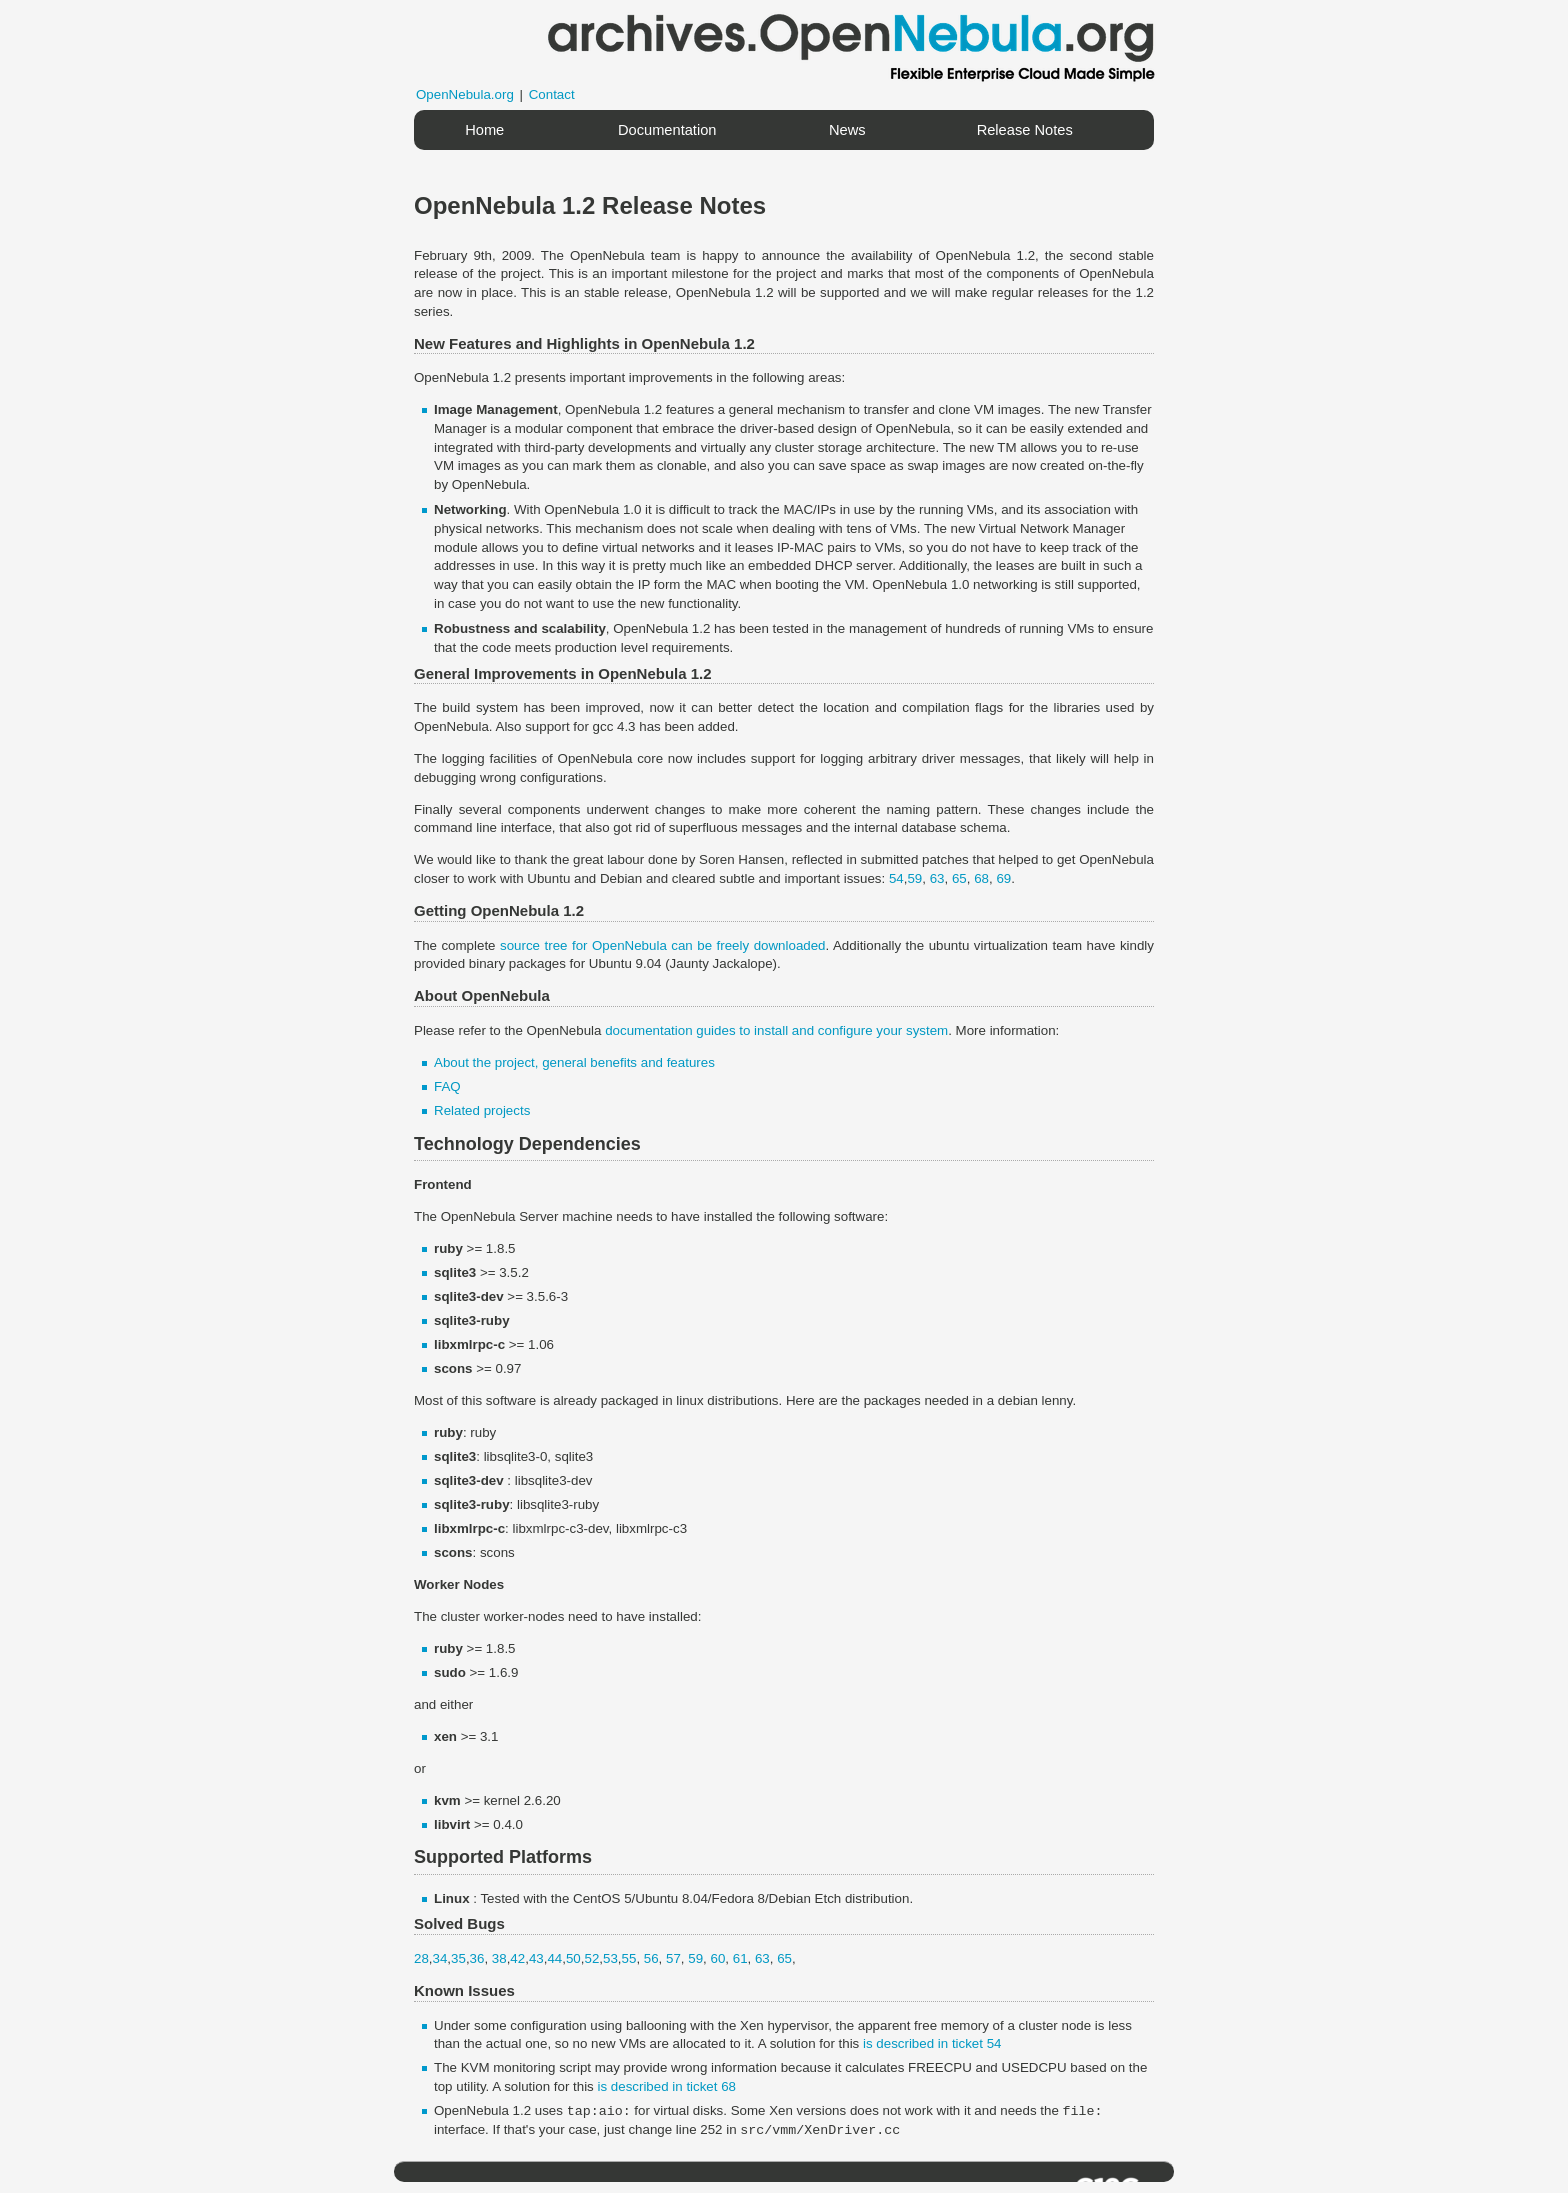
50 (573, 1958)
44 (554, 1958)
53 (610, 1958)
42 (517, 1958)
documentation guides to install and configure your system (776, 1030)
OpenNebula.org (465, 94)
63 (937, 878)
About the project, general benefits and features (574, 1062)
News (847, 130)
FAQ (447, 1086)
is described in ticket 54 (932, 2043)
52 (591, 1958)
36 (477, 1958)
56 (651, 1958)
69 (1003, 878)
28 (421, 1958)
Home (484, 130)
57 (673, 1958)
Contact (552, 94)
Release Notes (1025, 130)
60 (717, 1958)
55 (629, 1958)
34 (440, 1958)
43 (536, 1958)
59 (914, 878)
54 (896, 878)
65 (959, 878)
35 (458, 1958)
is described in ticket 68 (666, 2086)
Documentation (667, 130)
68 (981, 878)
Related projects (482, 1110)
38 (499, 1958)
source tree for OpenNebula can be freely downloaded (663, 945)
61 (740, 1958)
